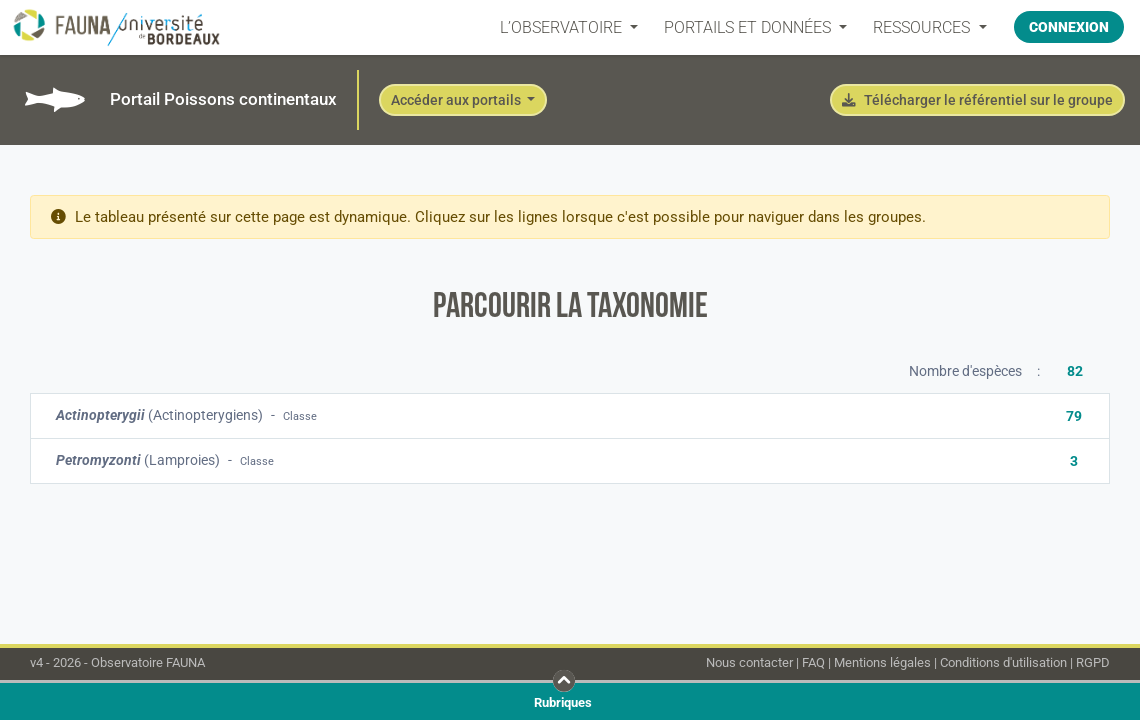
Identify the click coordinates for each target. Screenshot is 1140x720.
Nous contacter (749, 662)
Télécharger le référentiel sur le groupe (977, 100)
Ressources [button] (923, 27)
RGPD (1093, 662)
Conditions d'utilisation (1003, 662)
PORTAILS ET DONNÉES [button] (749, 27)
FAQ (813, 662)
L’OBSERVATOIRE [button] (563, 27)
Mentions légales (882, 662)
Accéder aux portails (457, 100)
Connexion (1069, 27)
